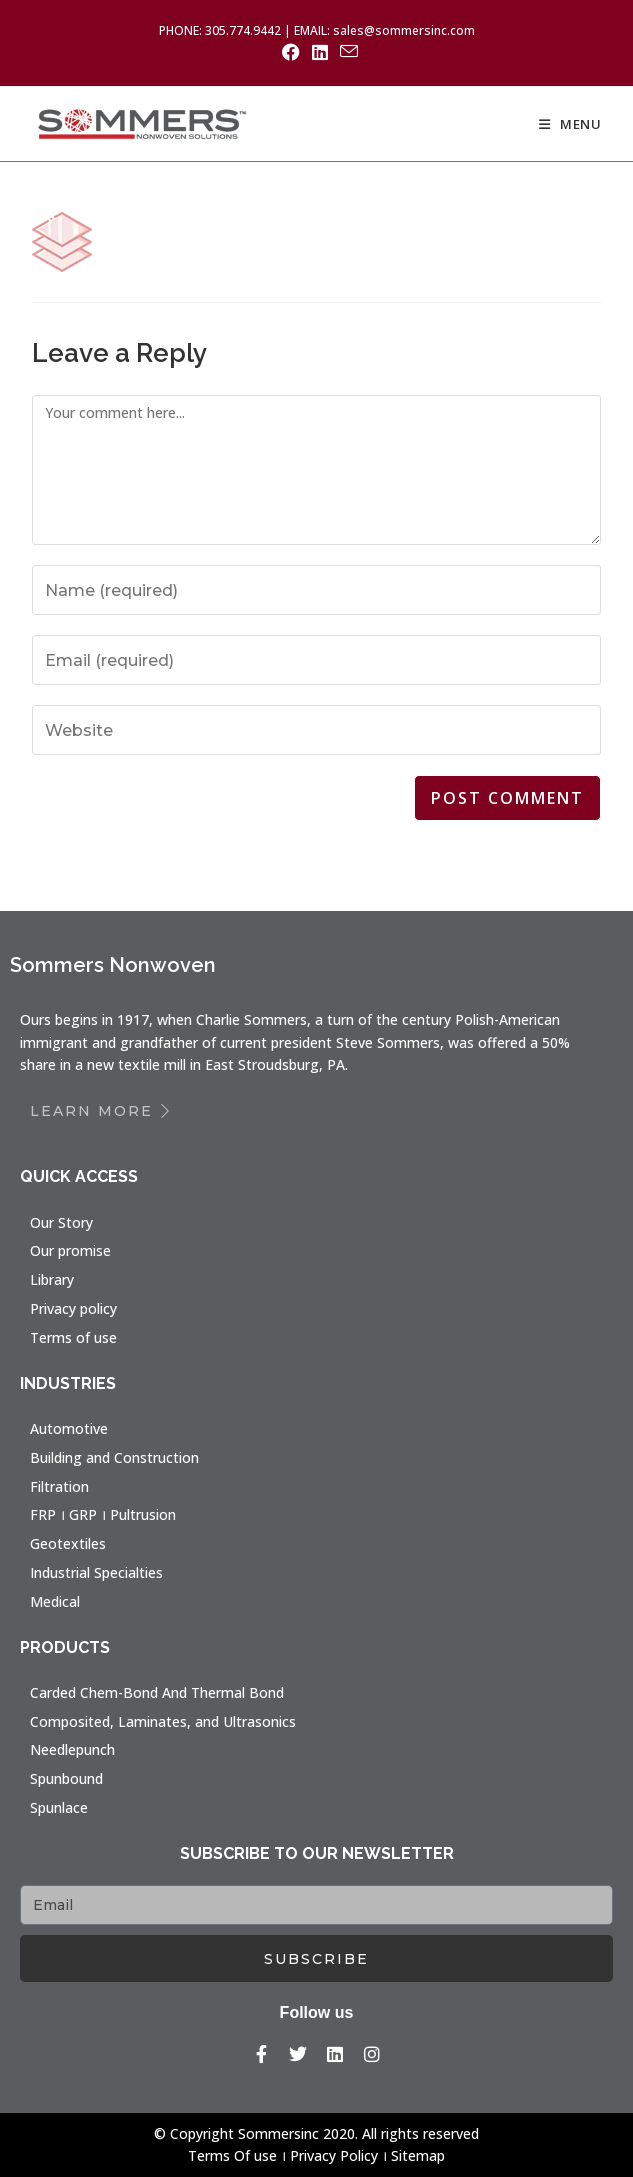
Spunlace (59, 1807)
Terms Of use (232, 2155)
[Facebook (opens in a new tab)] (291, 52)
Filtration (59, 1486)
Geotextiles (68, 1543)
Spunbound (66, 1778)
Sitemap (418, 2155)
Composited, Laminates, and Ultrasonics (163, 1721)
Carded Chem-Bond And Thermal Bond (157, 1692)
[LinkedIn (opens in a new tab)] (320, 52)
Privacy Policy (334, 2155)
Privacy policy (73, 1308)
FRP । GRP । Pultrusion (103, 1514)
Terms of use (73, 1337)
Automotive (69, 1428)
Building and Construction (114, 1457)
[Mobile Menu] (570, 124)
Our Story (61, 1222)
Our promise (70, 1250)
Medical (55, 1601)
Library (52, 1279)
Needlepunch (72, 1749)
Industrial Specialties (96, 1572)
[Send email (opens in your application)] (346, 51)
